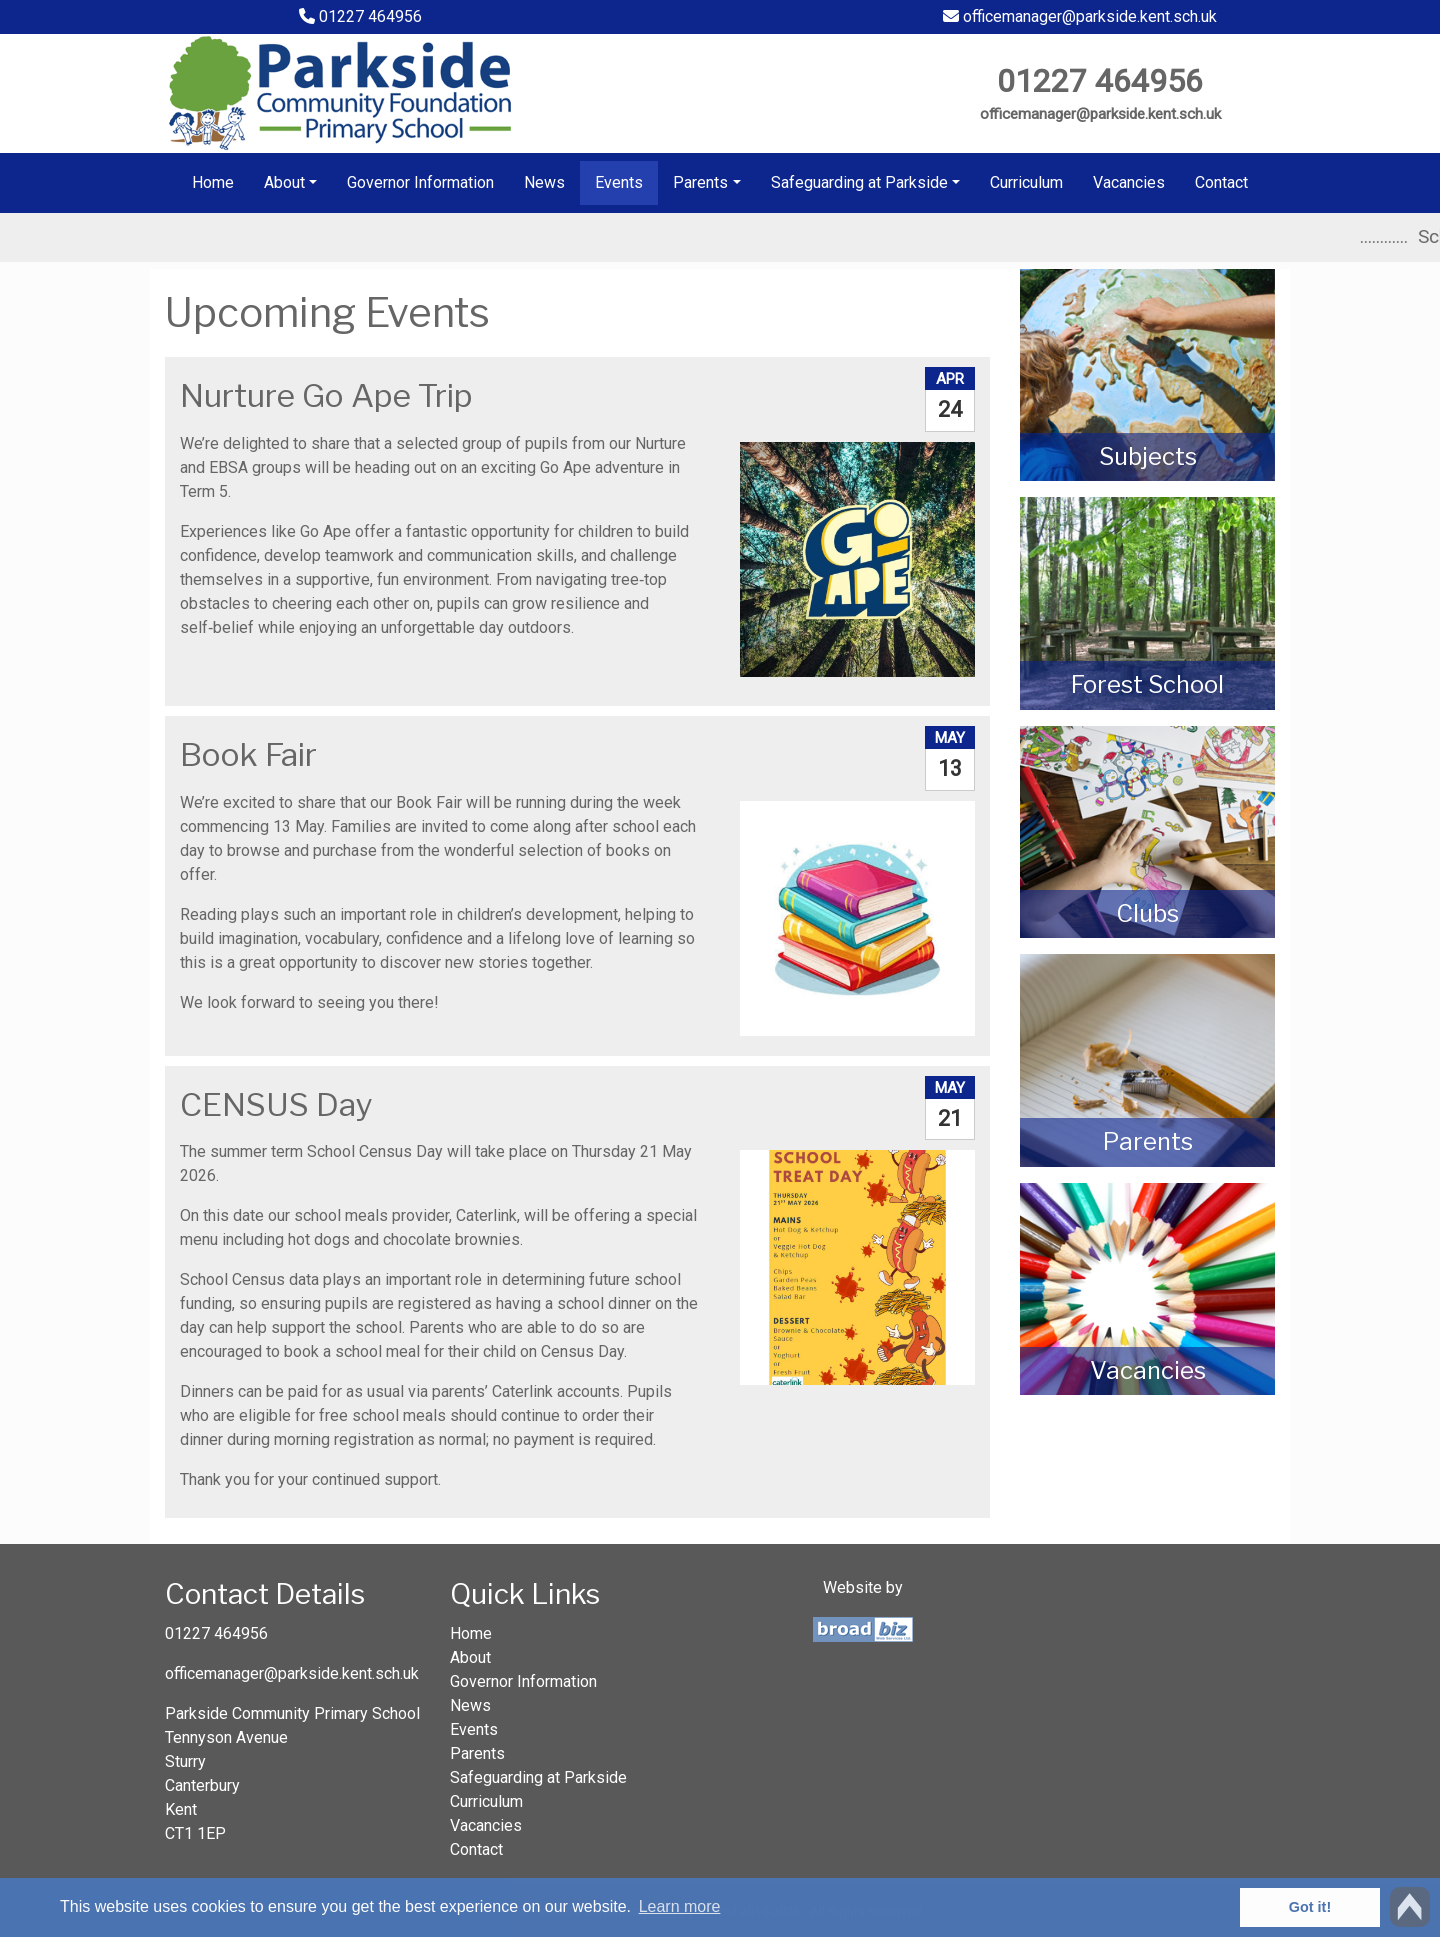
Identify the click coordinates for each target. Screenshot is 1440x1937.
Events (619, 182)
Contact (1221, 182)
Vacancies (1129, 182)
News (544, 182)
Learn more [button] (680, 1906)
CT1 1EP (195, 1833)
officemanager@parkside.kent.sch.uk (1080, 16)
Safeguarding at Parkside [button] (859, 182)
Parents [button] (700, 182)
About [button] (284, 182)
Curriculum (1026, 182)
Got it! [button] (1310, 1907)
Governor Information (420, 182)
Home (213, 182)
